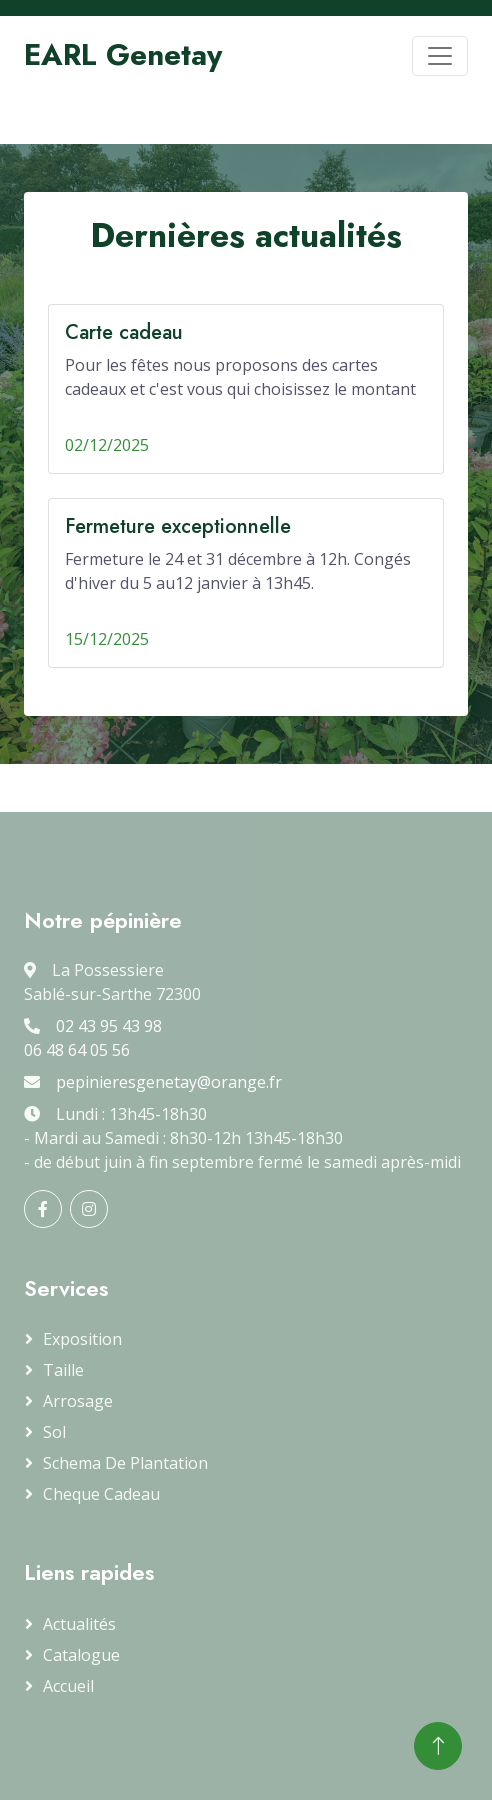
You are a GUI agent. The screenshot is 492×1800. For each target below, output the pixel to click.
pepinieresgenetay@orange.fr (169, 1082)
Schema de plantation (125, 1463)
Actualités (79, 1624)
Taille (63, 1370)
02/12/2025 (107, 445)
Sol (54, 1432)
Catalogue (81, 1655)
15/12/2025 (107, 639)
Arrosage (78, 1401)
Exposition (82, 1339)
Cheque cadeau (101, 1494)
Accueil (68, 1686)
